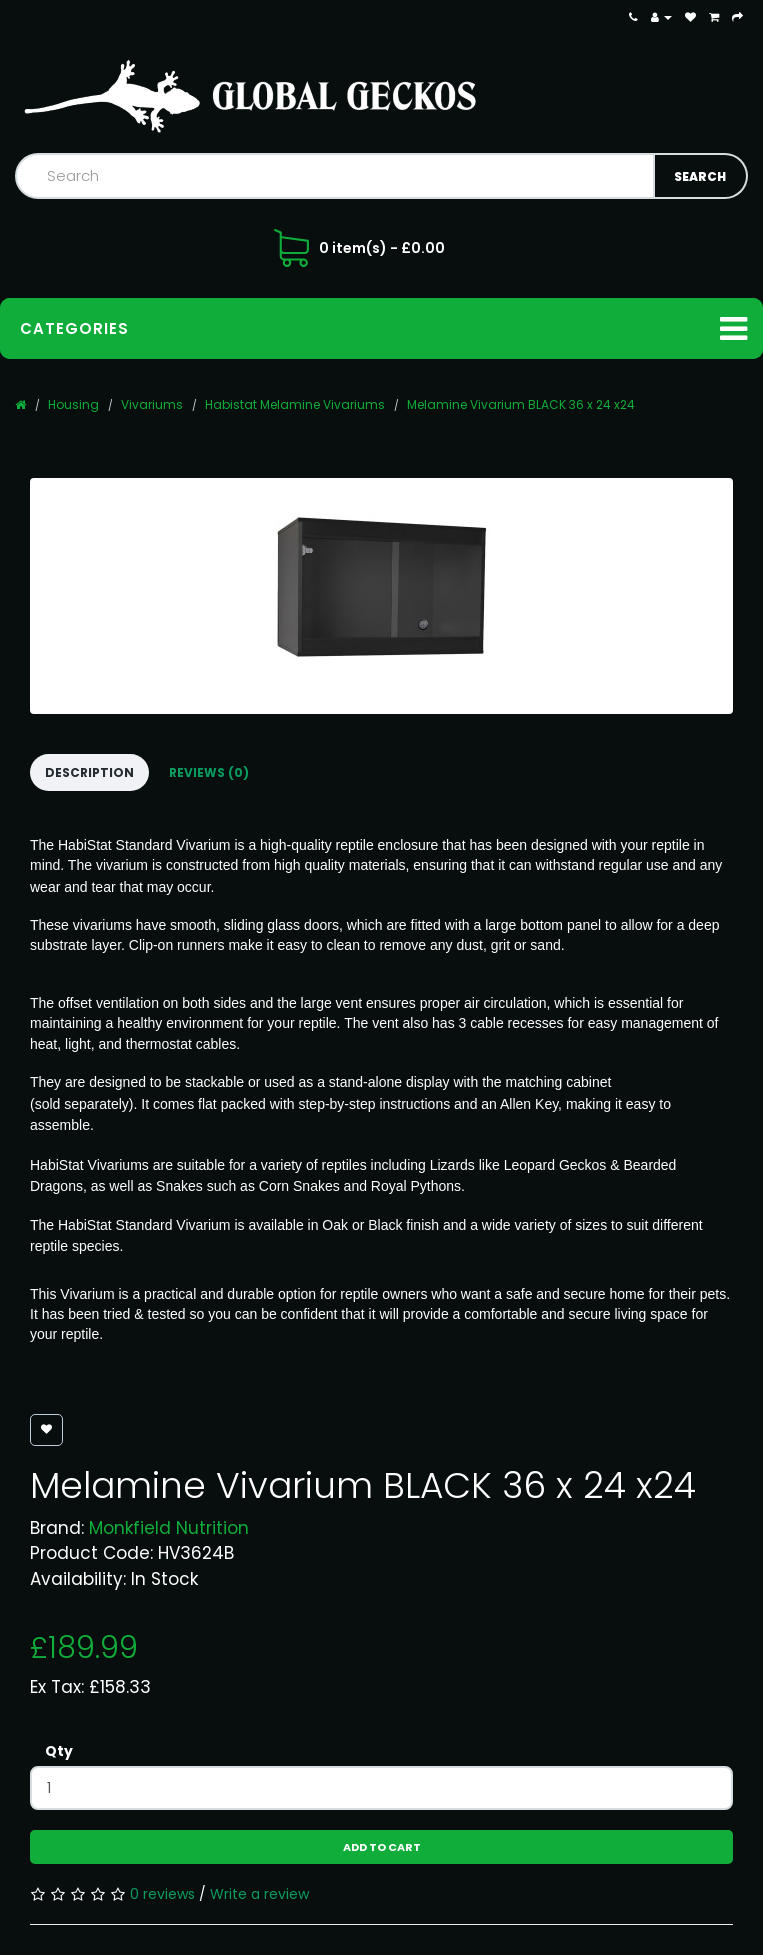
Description (89, 772)
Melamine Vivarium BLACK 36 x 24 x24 (521, 404)
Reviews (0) (209, 772)
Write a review (259, 1894)
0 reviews (162, 1894)
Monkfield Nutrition (169, 1528)
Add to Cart (382, 1847)
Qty (59, 1751)
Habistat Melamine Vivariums (295, 404)
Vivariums (152, 404)
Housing (73, 404)
